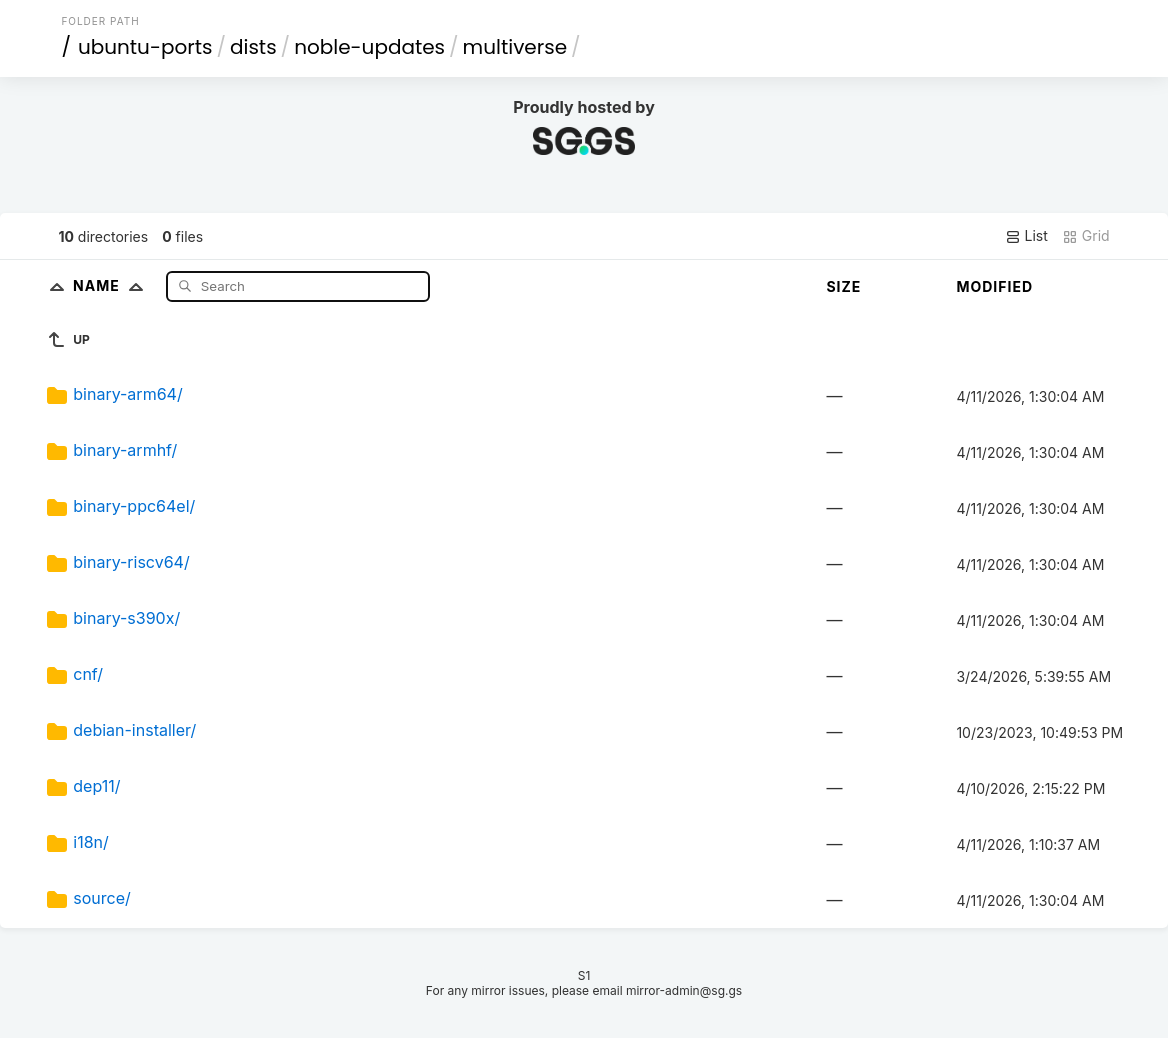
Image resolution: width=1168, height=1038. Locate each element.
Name (112, 285)
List (1026, 236)
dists (253, 47)
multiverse (515, 47)
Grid (1086, 236)
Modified (994, 286)
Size (843, 286)
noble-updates (369, 47)
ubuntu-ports (145, 47)
